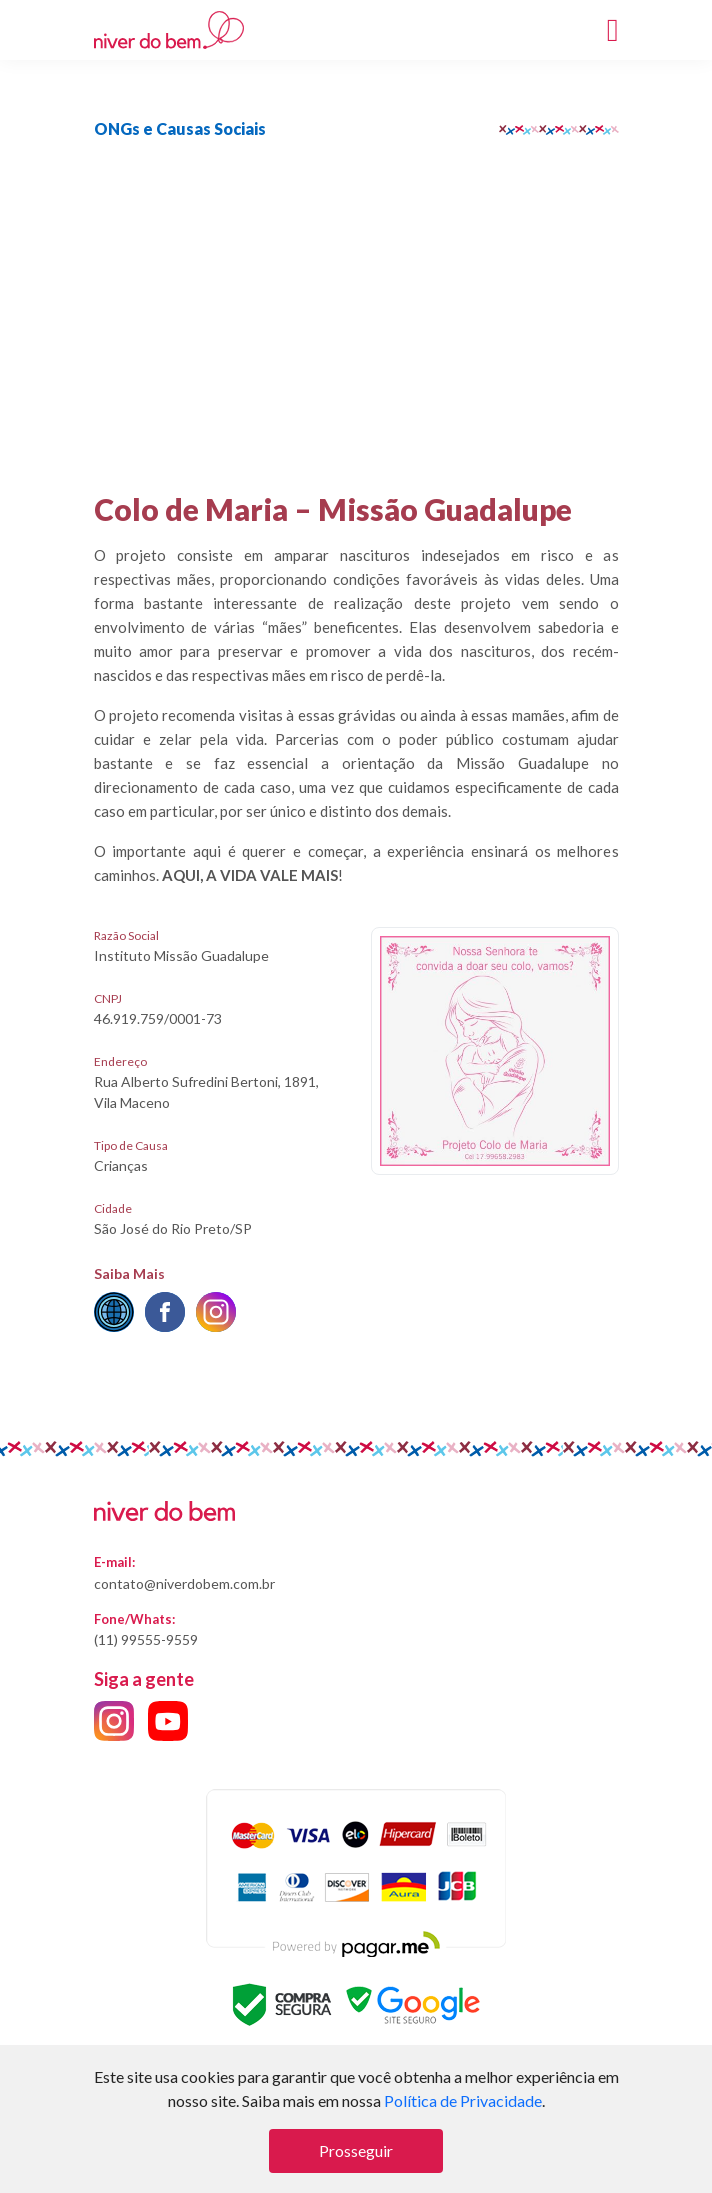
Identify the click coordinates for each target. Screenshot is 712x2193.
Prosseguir (356, 2150)
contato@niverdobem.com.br (184, 1583)
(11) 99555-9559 (146, 1639)
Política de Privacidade (463, 2100)
